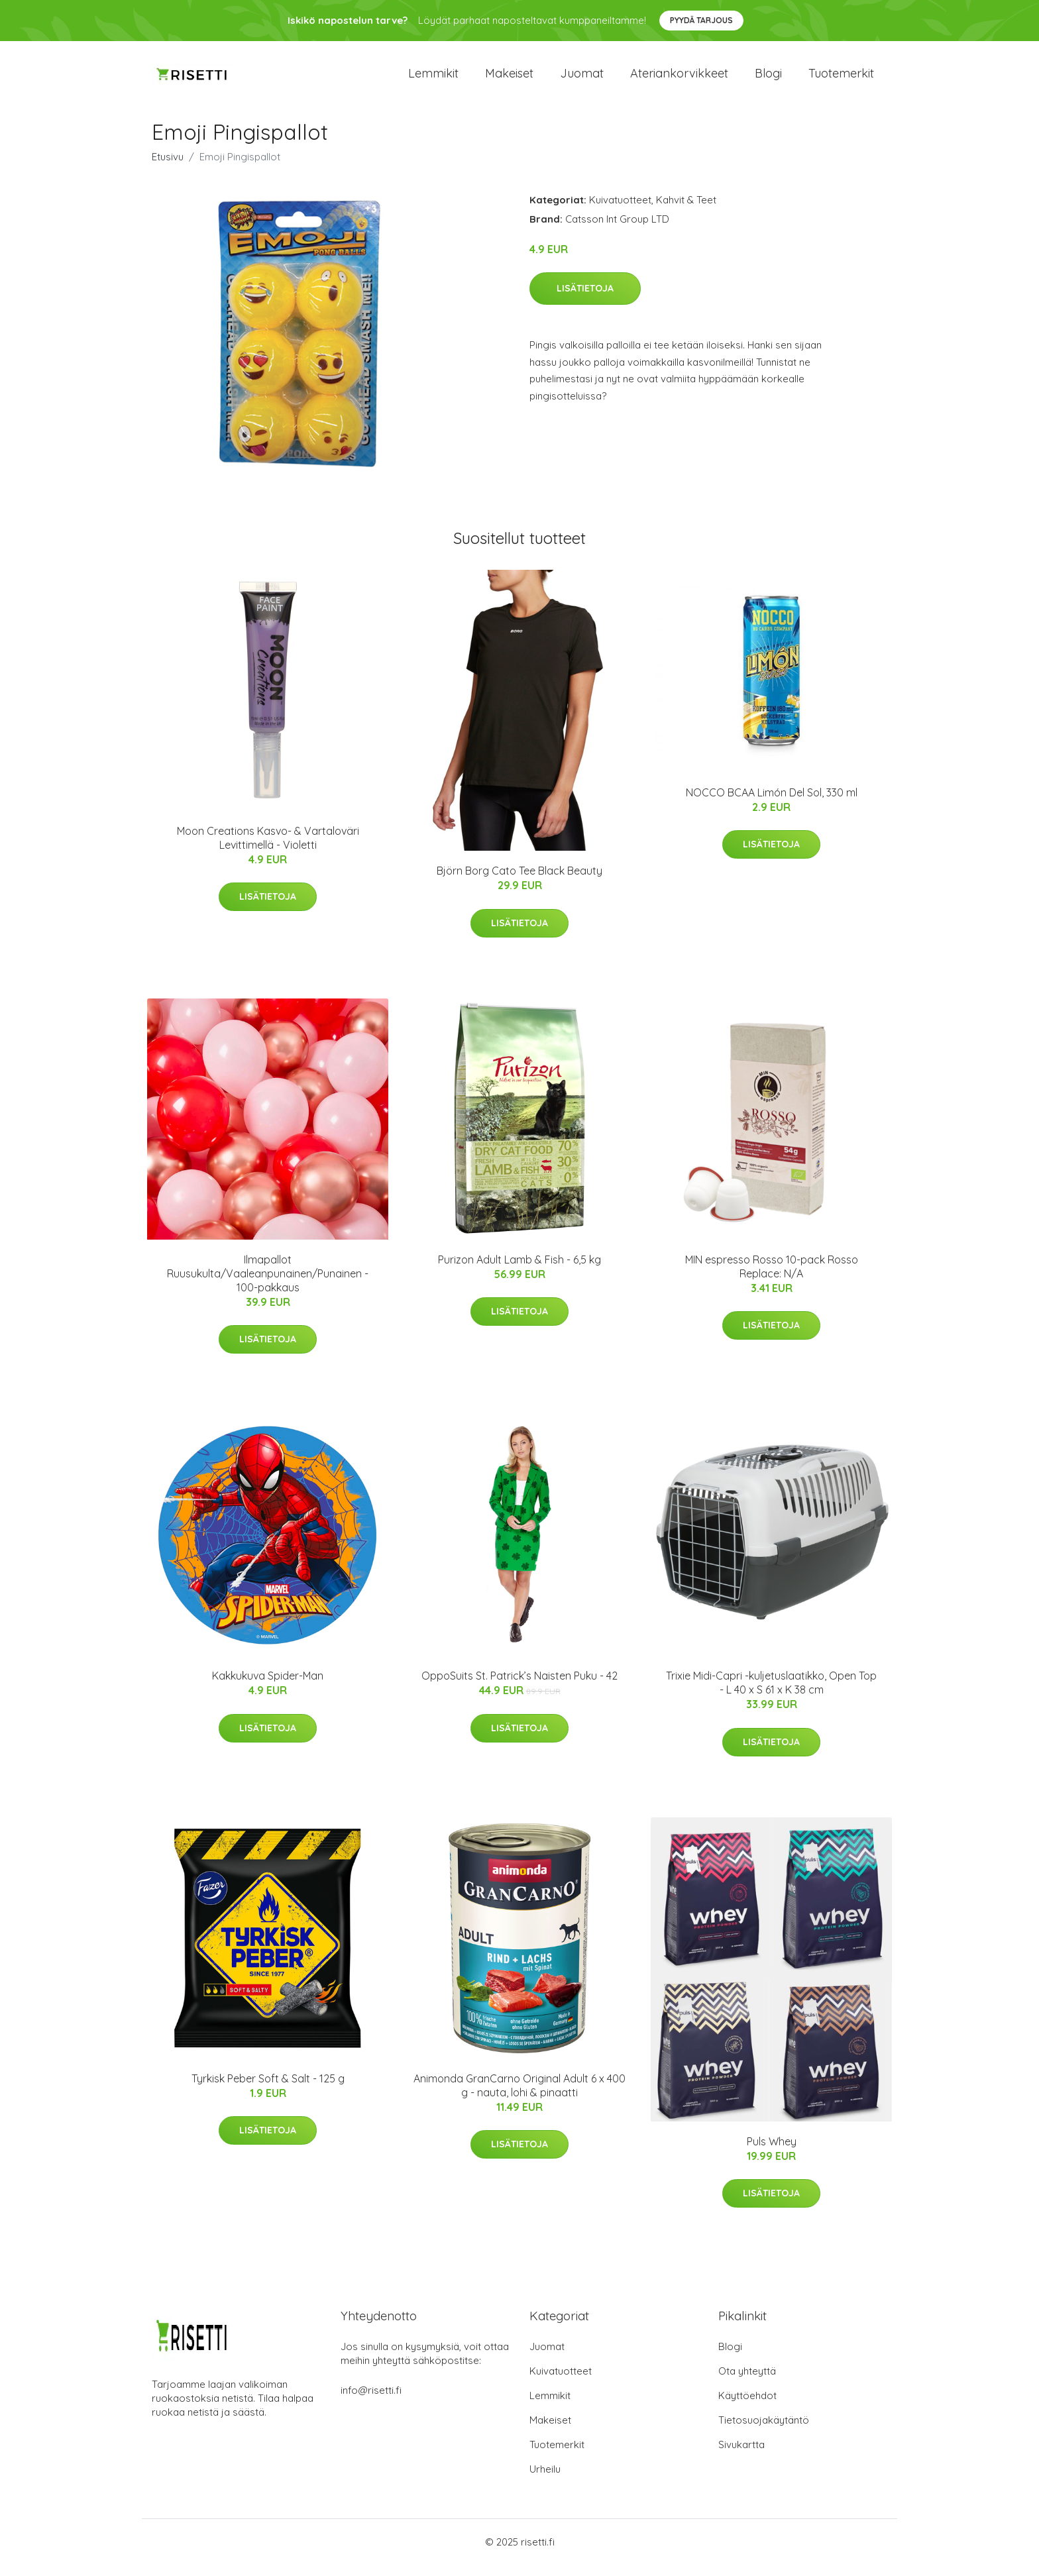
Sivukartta (741, 2455)
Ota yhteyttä (747, 2382)
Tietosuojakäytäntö (763, 2431)
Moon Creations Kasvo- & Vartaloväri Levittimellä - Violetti (268, 849)
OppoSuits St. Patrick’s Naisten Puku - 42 (519, 1687)
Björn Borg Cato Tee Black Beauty (519, 882)
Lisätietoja (585, 300)
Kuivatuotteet (620, 211)
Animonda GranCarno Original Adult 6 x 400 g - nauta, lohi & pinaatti (519, 2096)
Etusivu (168, 168)
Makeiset (509, 79)
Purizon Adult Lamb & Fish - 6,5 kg (519, 1270)
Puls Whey (771, 2152)
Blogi (768, 79)
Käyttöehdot (747, 2406)
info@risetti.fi (371, 2401)
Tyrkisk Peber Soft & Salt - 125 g (268, 2089)
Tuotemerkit (841, 79)
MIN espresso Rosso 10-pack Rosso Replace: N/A (771, 1277)
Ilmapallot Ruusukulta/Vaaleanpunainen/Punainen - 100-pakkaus (267, 1284)
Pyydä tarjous (701, 20)
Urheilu (545, 2480)
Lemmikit (433, 79)
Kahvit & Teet (686, 211)
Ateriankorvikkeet (679, 79)
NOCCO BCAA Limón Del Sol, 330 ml (771, 803)
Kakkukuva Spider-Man (267, 1687)
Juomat (582, 79)
